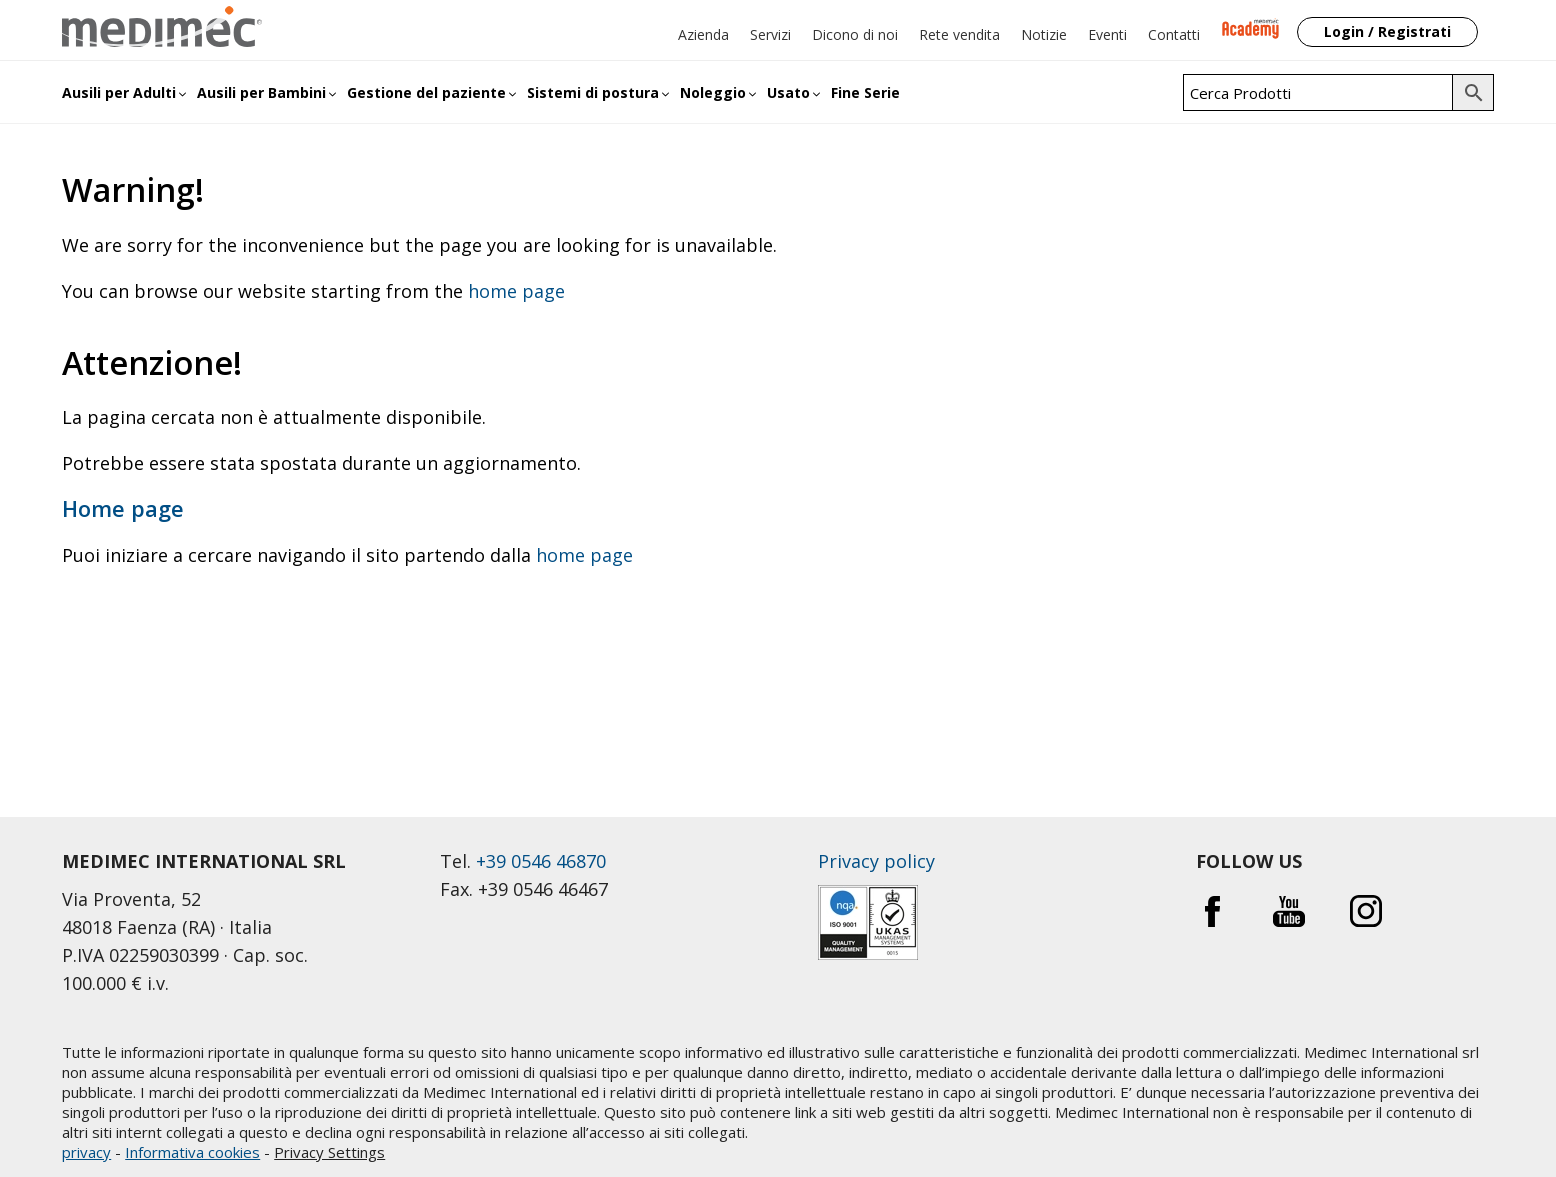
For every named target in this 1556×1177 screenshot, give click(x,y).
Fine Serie (865, 92)
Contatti (1174, 34)
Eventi (1107, 34)
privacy (86, 1152)
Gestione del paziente (426, 92)
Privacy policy (876, 861)
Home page (123, 508)
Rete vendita (959, 34)
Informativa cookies (192, 1152)
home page (516, 291)
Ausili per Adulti (119, 92)
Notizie (1044, 34)
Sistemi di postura (593, 92)
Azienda (703, 34)
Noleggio (713, 92)
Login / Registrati (1387, 31)
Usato (788, 92)
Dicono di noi (855, 34)
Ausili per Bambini (261, 92)
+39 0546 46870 (541, 861)
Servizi (770, 34)
